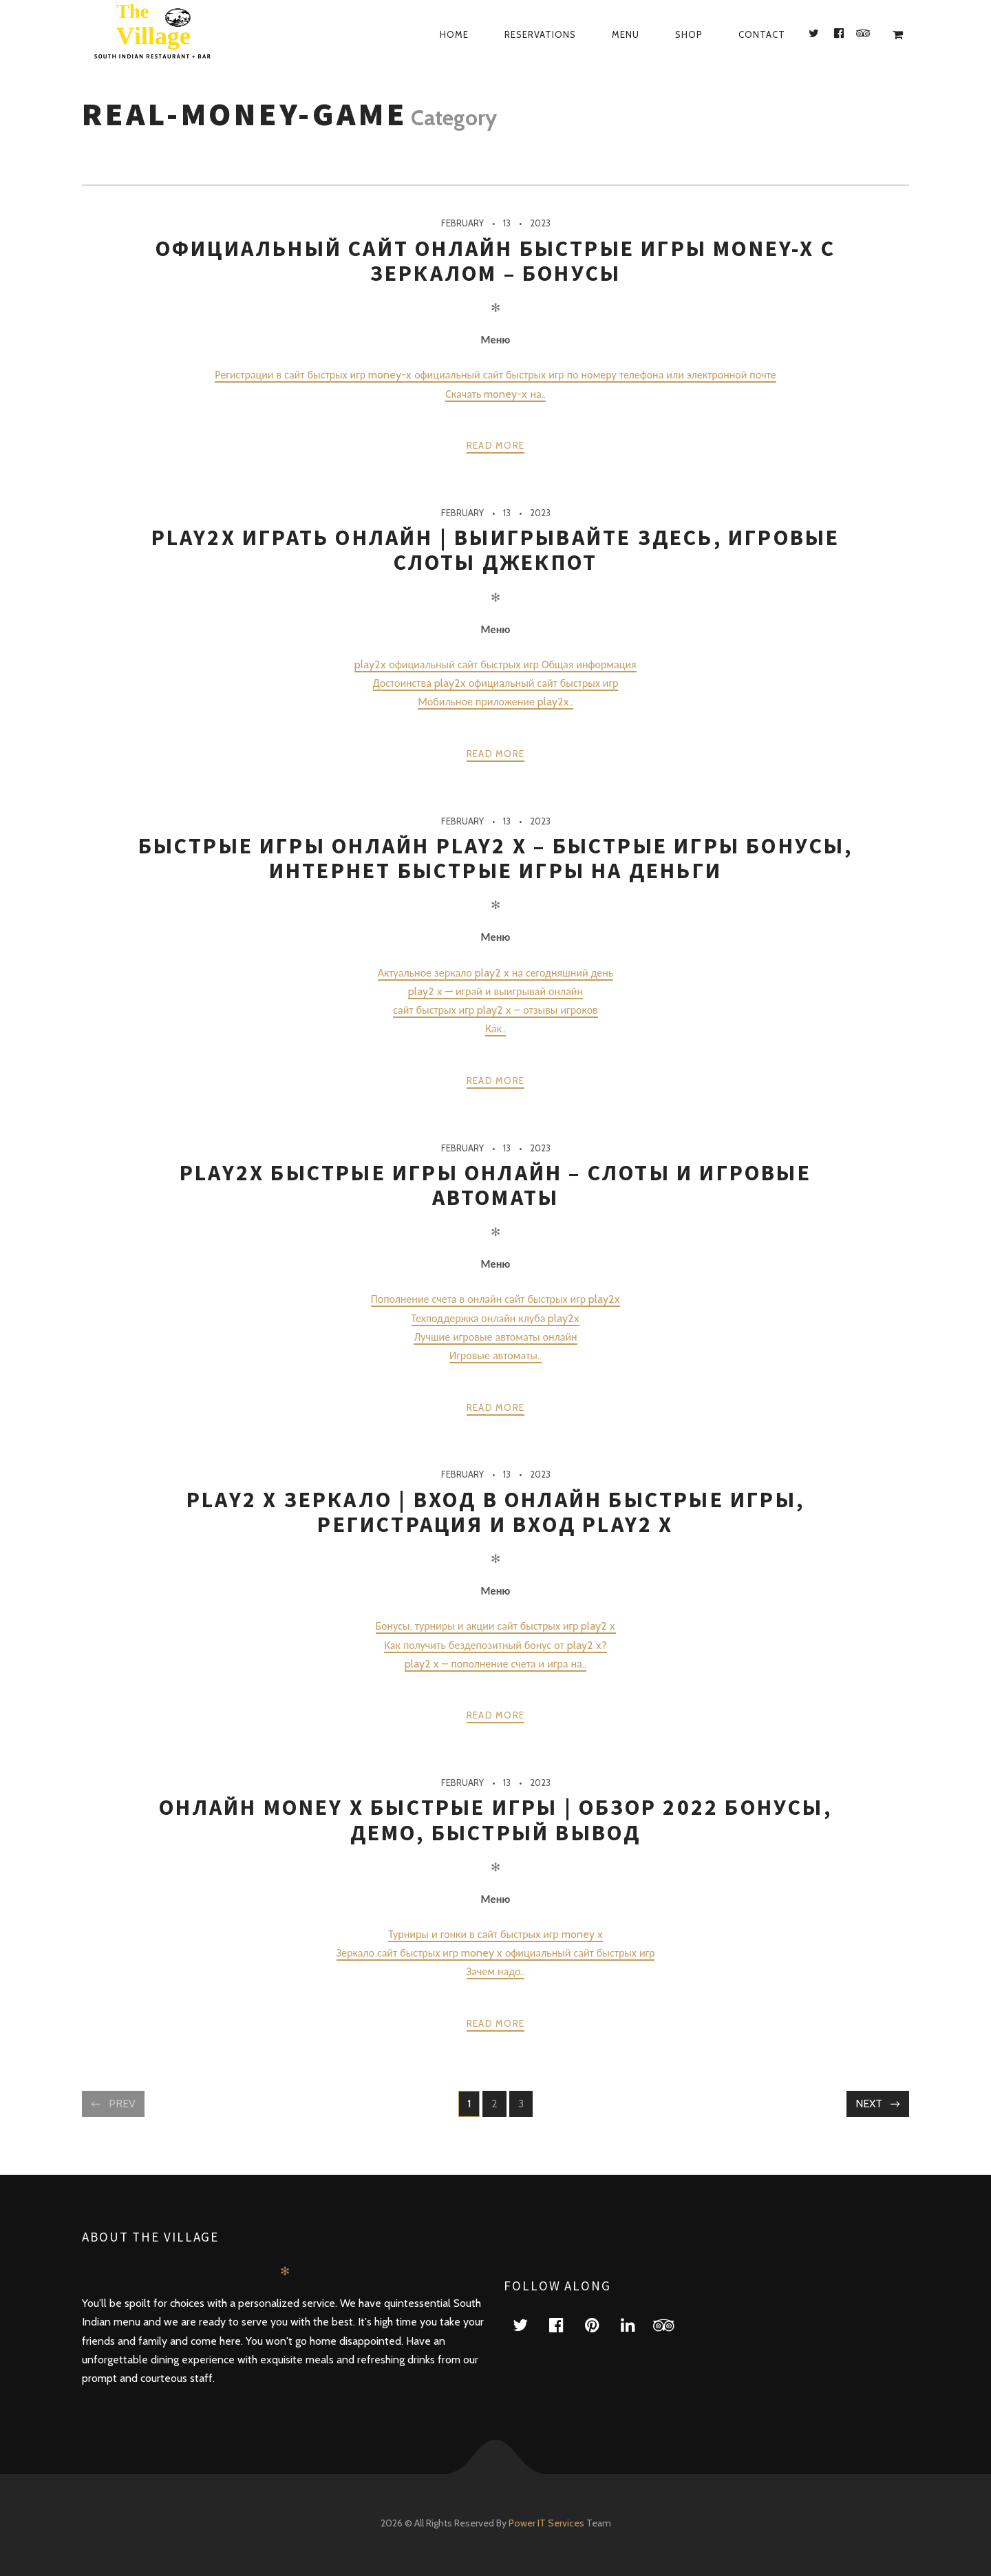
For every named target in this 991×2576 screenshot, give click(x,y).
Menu (625, 34)
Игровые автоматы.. (495, 1355)
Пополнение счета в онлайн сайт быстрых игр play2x (495, 1299)
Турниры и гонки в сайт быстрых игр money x (495, 1934)
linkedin (636, 2324)
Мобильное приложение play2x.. (495, 701)
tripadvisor (671, 2324)
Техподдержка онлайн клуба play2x (496, 1318)
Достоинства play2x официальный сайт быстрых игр (496, 683)
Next (868, 2103)
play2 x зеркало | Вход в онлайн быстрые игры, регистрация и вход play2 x (495, 1512)
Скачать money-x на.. (495, 394)
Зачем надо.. (496, 1971)
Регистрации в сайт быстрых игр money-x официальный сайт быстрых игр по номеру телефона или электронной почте (495, 374)
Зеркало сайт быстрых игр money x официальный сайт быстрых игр (496, 1952)
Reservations (540, 34)
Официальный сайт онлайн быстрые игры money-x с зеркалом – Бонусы (495, 261)
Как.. (495, 1028)
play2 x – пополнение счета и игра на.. (495, 1663)
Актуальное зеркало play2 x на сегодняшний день (496, 972)
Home (454, 34)
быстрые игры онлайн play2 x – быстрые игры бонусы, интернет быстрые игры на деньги (495, 858)
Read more (496, 445)
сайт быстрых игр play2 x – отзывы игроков (495, 1009)
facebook (564, 2324)
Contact (761, 34)
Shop (689, 34)
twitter (528, 2324)
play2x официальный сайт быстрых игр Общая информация (495, 664)
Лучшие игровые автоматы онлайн (495, 1336)
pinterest (600, 2324)
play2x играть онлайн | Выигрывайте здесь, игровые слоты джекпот (495, 550)
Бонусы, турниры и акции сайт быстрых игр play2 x (496, 1625)
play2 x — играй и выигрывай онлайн (495, 991)
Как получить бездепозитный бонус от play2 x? (495, 1645)
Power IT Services (547, 2523)
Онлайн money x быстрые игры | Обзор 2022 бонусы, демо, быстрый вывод (495, 1819)
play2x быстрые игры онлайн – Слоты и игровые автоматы (495, 1185)
